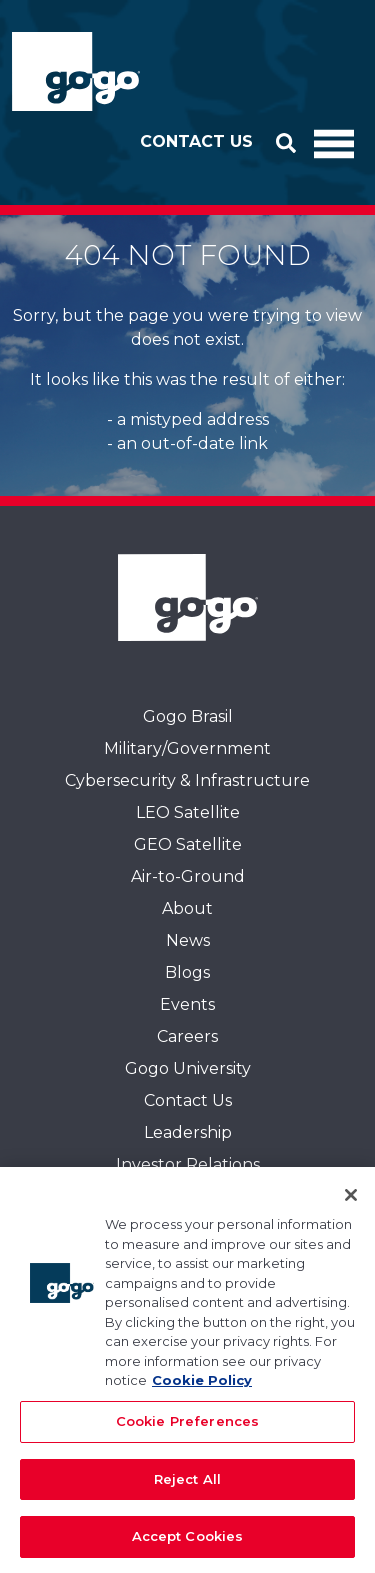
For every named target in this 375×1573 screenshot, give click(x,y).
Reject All (187, 1487)
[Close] (351, 1204)
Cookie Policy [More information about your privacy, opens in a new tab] (202, 1389)
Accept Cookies (188, 1545)
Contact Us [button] (196, 141)
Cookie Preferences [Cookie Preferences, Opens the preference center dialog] (187, 1429)
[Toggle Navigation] (334, 142)
